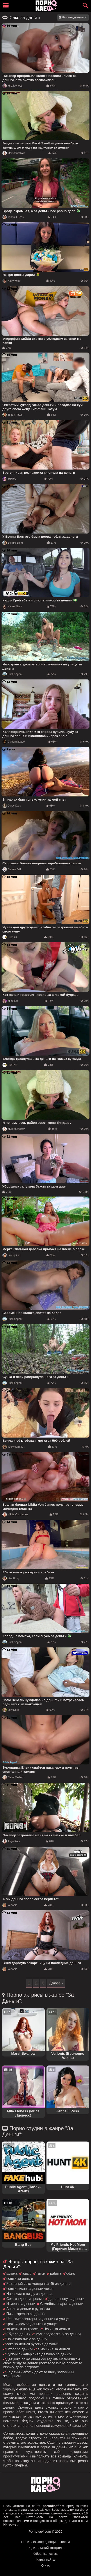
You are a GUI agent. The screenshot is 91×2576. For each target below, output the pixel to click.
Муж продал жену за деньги (58, 2334)
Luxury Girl (11, 1255)
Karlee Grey (12, 606)
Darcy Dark (11, 805)
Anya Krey (11, 1841)
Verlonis (9, 1905)
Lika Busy (10, 1578)
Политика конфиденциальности (45, 2542)
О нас (45, 2565)
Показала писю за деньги (27, 2339)
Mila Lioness (12, 85)
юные (26, 2273)
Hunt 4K (9, 937)
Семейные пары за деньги (61, 2304)
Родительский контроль (46, 2547)
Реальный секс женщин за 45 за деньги (38, 2283)
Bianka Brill (11, 869)
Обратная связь (45, 2553)
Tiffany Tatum (12, 415)
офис (70, 2273)
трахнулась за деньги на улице (31, 2324)
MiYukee (10, 1001)
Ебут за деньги (18, 2334)
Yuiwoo (9, 479)
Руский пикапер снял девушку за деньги (39, 2354)
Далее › (56, 1983)
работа (55, 2273)
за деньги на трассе (22, 2329)
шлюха (12, 2273)
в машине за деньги (53, 2349)
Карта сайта (45, 2559)
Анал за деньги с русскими (28, 2309)
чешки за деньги (19, 2278)
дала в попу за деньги (66, 2299)
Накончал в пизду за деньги (29, 2294)
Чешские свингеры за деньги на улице (37, 2319)
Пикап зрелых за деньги (26, 2314)
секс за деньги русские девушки (32, 2344)
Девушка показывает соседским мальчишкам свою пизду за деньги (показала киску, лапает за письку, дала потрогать (42, 2363)
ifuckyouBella (12, 1447)
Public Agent (12, 674)
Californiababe (13, 741)
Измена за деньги (20, 2304)
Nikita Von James (15, 1514)
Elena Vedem (12, 1777)
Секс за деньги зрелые (25, 2299)
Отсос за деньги (19, 2349)
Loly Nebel (11, 1710)
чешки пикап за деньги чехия (30, 2289)
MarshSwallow (13, 153)
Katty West (11, 281)
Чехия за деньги (57, 2329)
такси (40, 2273)
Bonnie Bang (12, 543)
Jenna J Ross (13, 217)
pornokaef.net (53, 2506)
